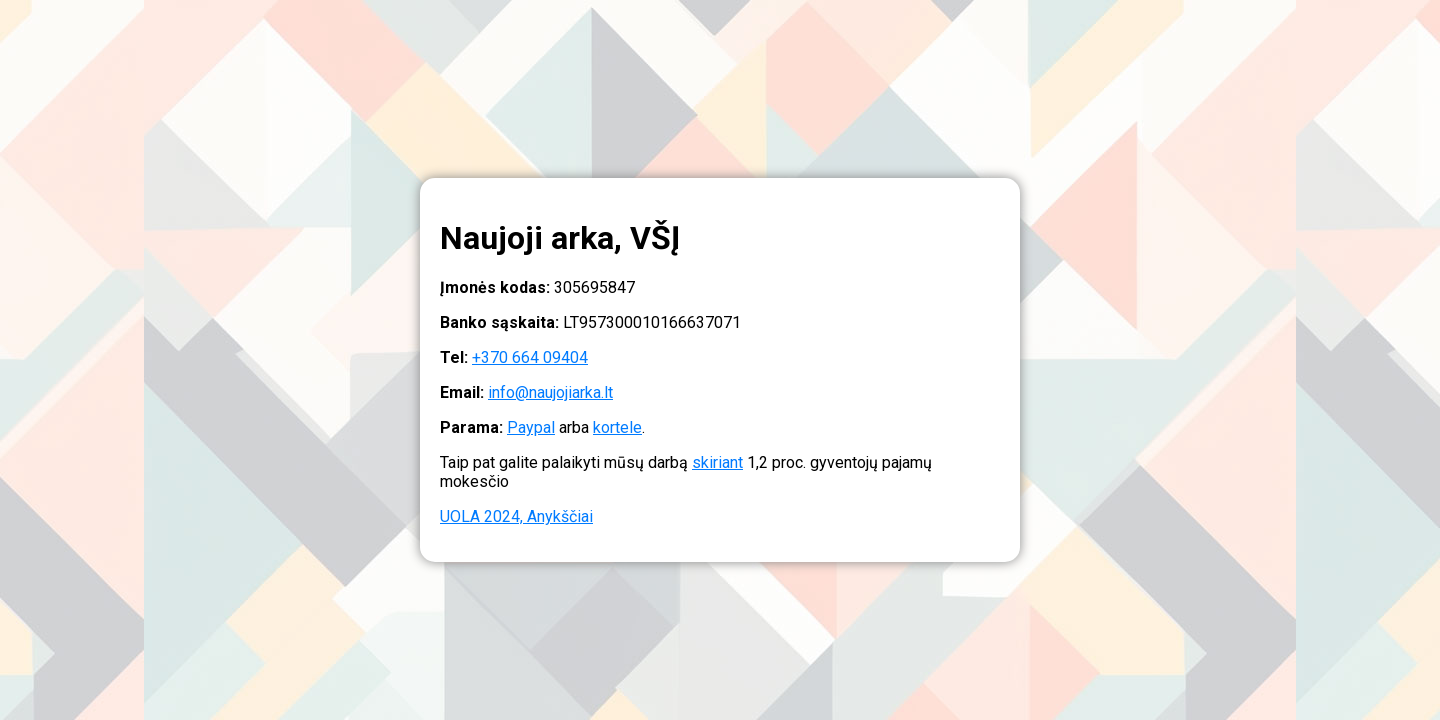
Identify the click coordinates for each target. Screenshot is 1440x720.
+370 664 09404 (530, 357)
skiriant (717, 462)
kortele (617, 427)
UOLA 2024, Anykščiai (516, 516)
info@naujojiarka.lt (550, 392)
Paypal (531, 427)
